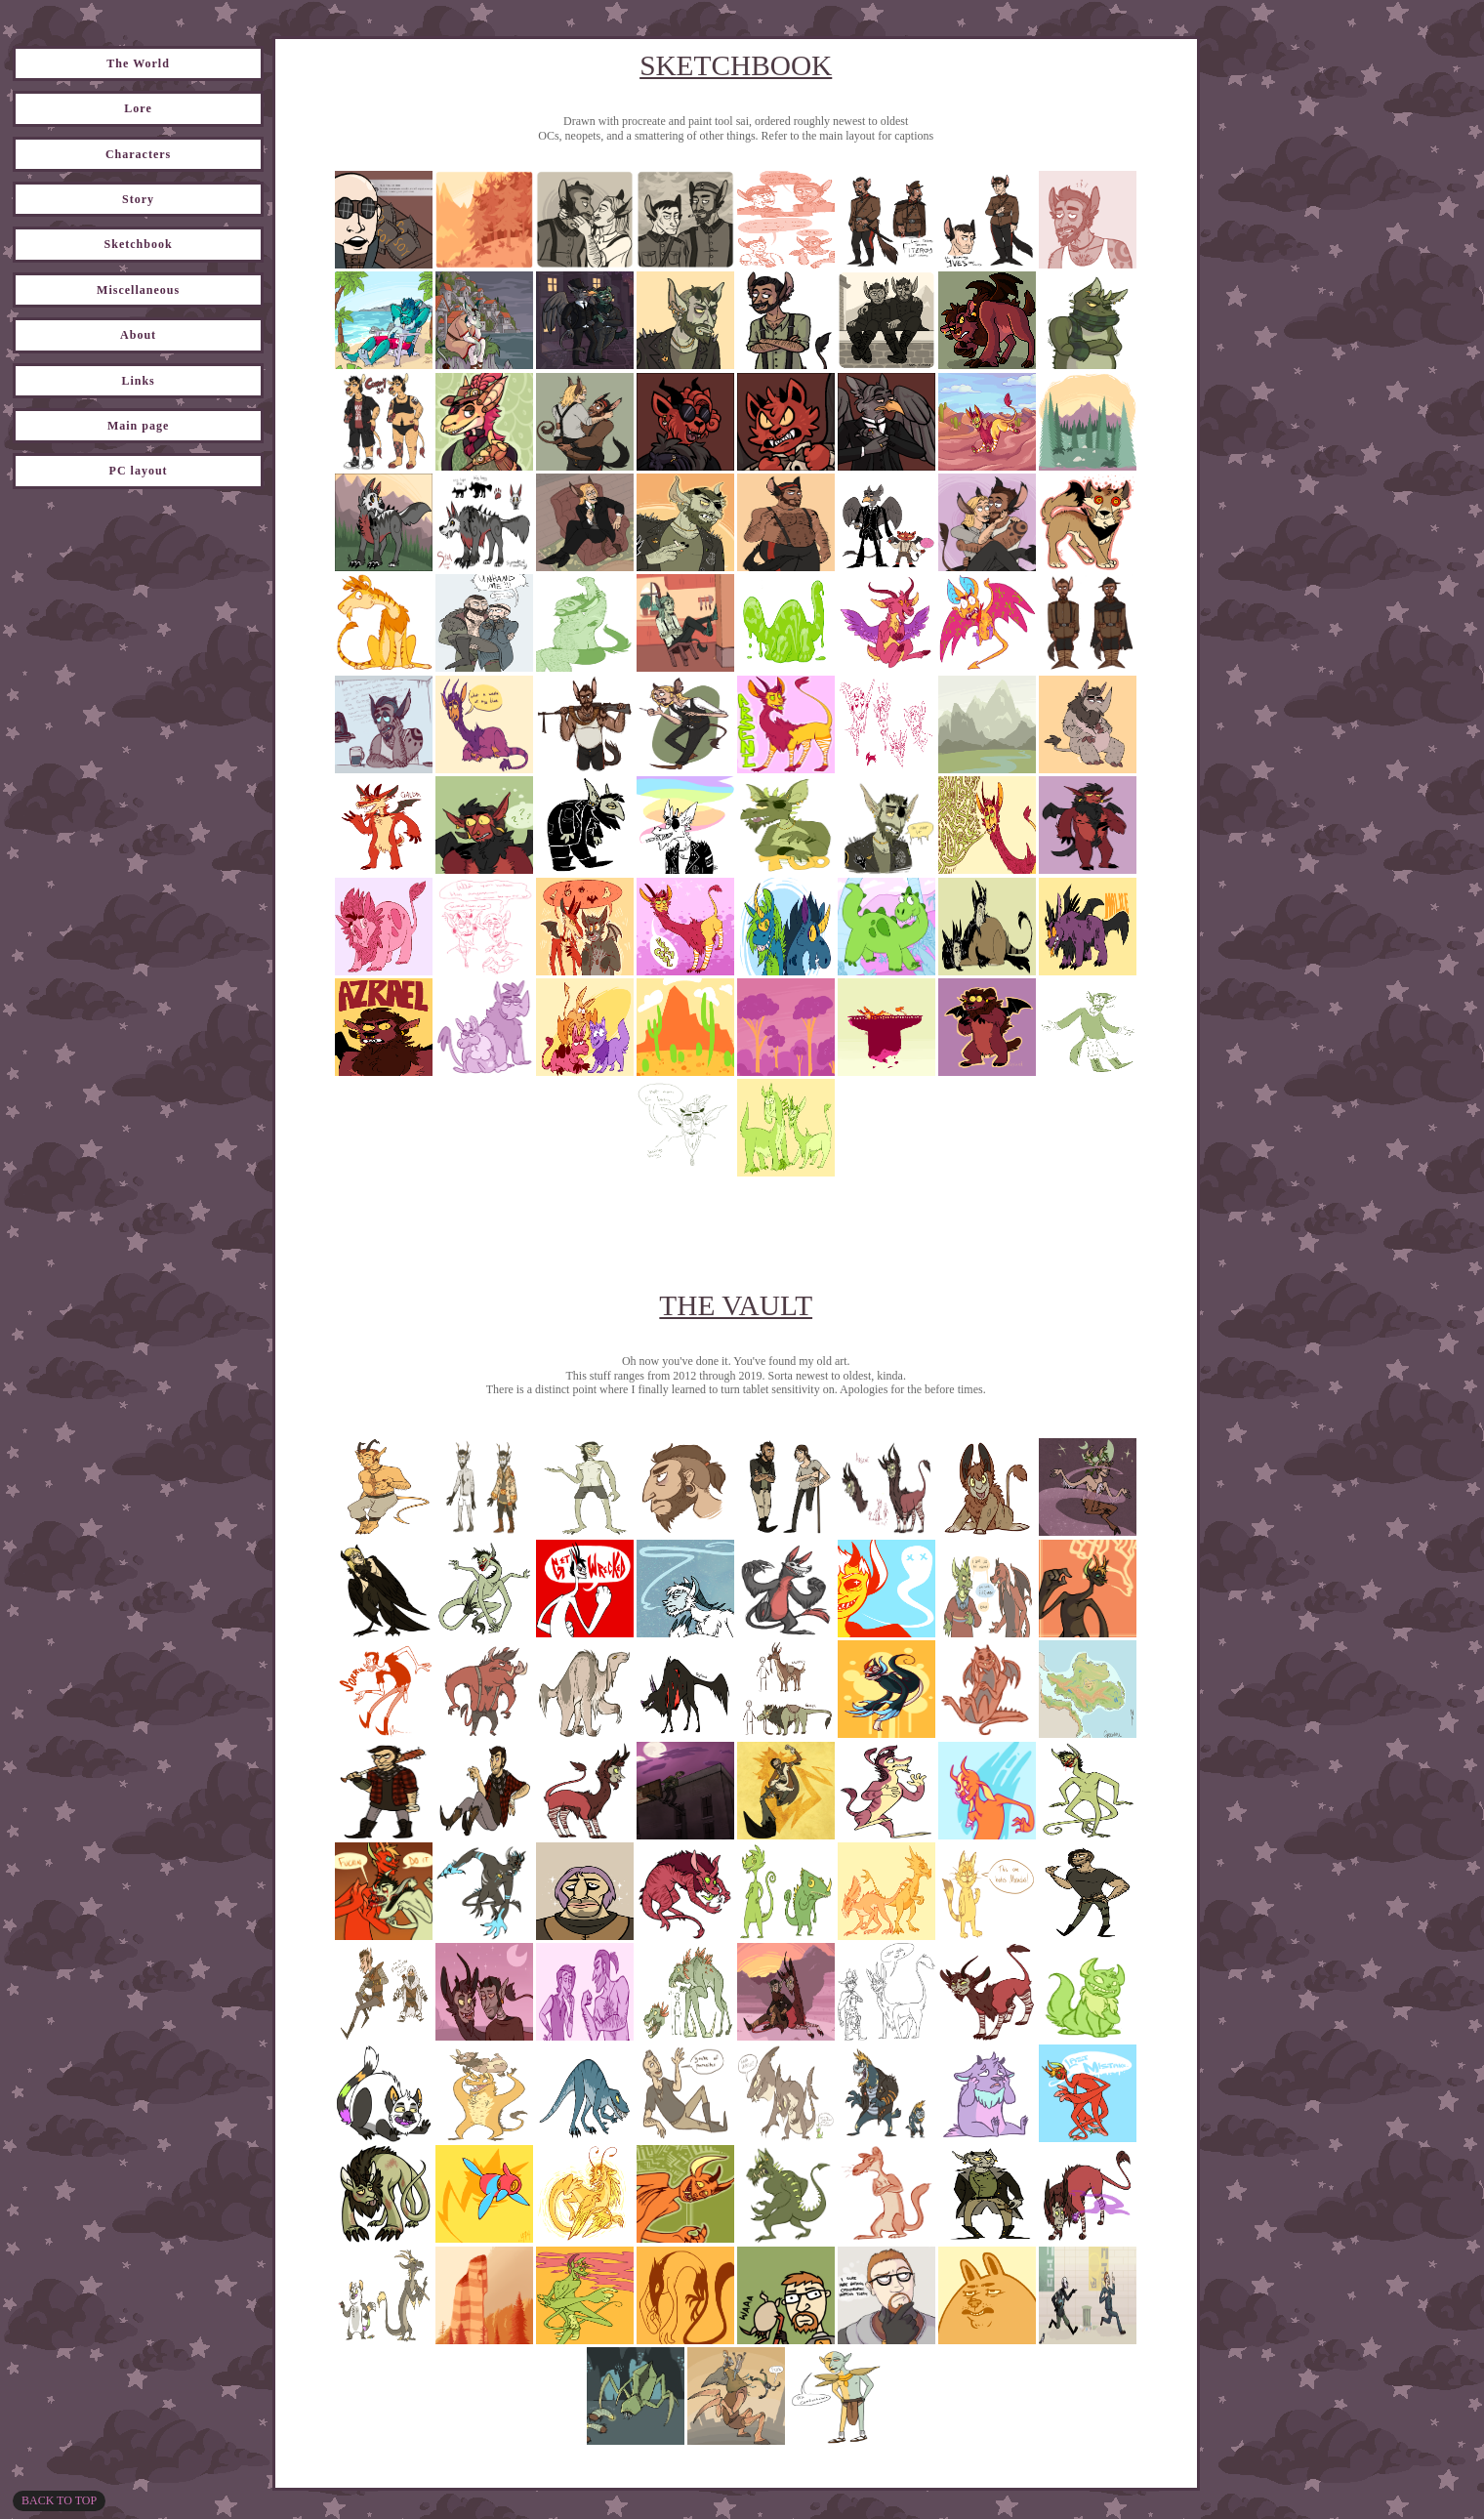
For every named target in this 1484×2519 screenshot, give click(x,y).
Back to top (59, 2500)
